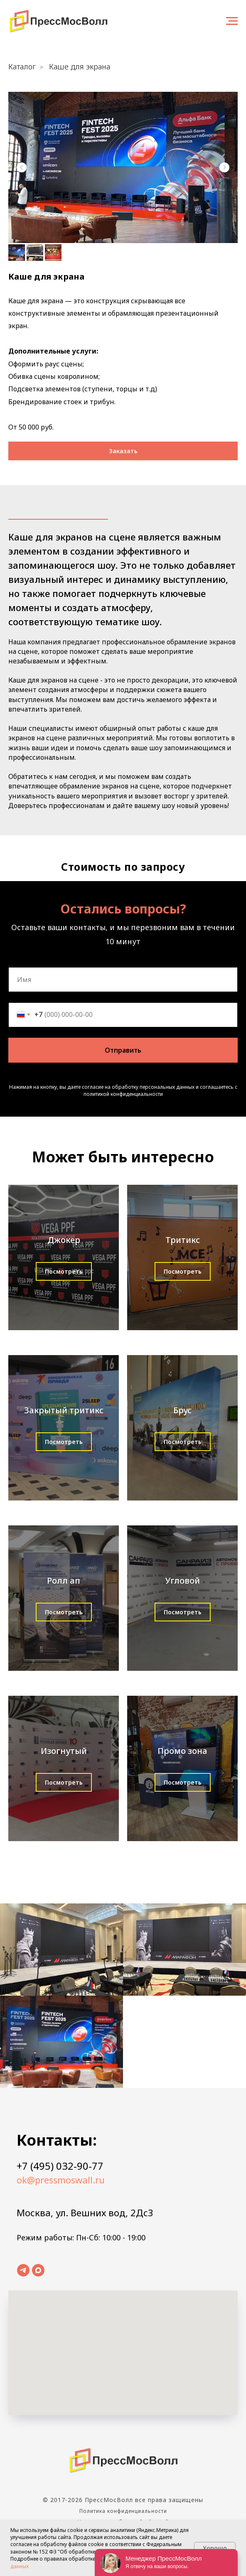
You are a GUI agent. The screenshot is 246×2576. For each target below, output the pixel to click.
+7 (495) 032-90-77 (60, 2166)
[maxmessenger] (38, 2270)
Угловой (182, 1580)
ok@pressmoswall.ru (61, 2179)
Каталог (22, 66)
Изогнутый (64, 1750)
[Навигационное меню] (232, 21)
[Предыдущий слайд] (22, 167)
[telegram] (23, 2270)
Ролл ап (63, 1580)
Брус (182, 1410)
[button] (123, 451)
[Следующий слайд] (224, 167)
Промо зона (182, 1750)
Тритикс (182, 1239)
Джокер (63, 1239)
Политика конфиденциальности (123, 2511)
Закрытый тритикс (63, 1410)
